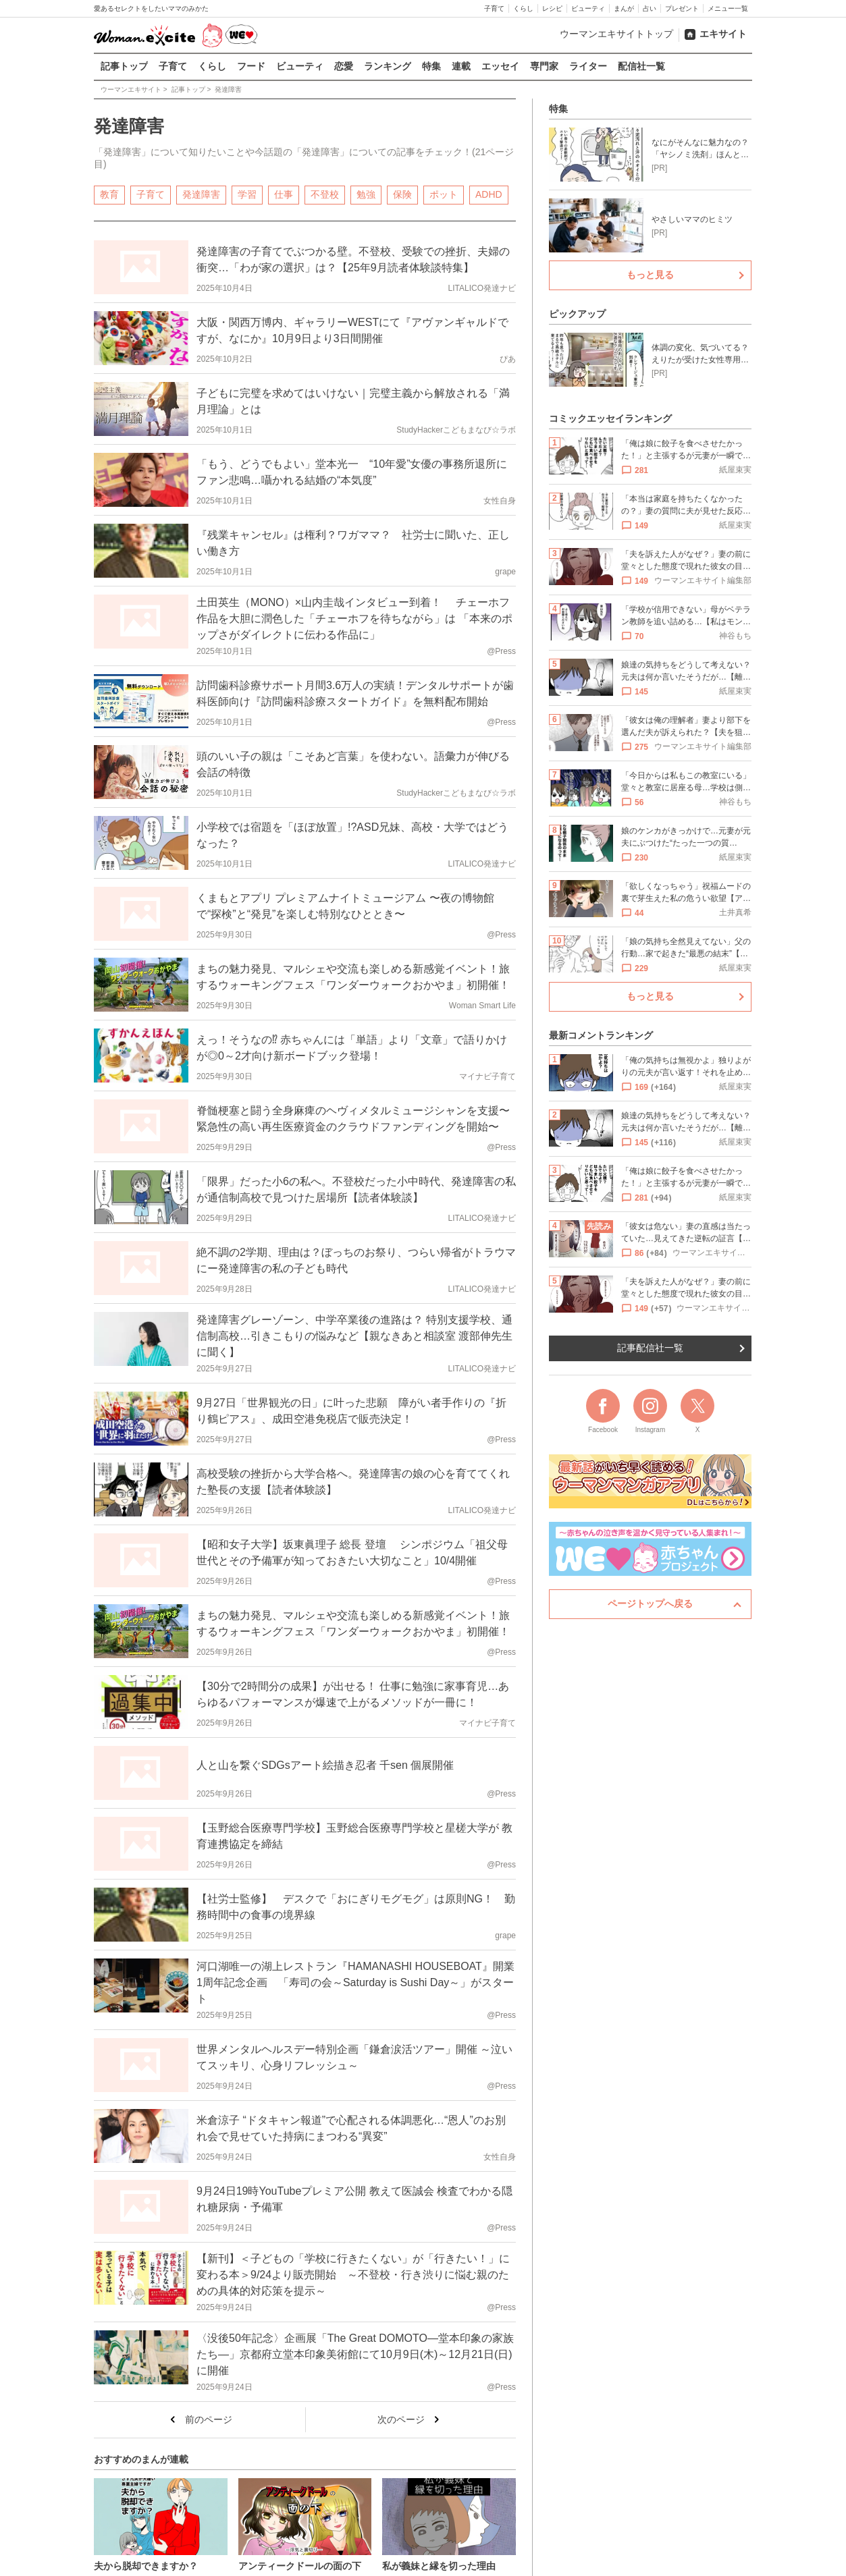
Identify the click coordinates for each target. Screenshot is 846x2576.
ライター (588, 66)
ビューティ (588, 8)
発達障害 (201, 193)
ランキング (387, 66)
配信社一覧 (641, 66)
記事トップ (124, 66)
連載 (461, 66)
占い (649, 8)
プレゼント (682, 8)
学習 (247, 193)
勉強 (365, 193)
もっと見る (650, 274)
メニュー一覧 (728, 8)
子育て (494, 8)
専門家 (544, 66)
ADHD (488, 193)
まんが (624, 8)
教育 (109, 193)
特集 (431, 66)
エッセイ (500, 66)
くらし (523, 8)
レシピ (552, 8)
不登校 (325, 193)
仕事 (283, 193)
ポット (443, 193)
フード (251, 66)
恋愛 (343, 66)
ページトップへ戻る (650, 1603)
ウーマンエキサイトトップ (616, 33)
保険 (402, 193)
